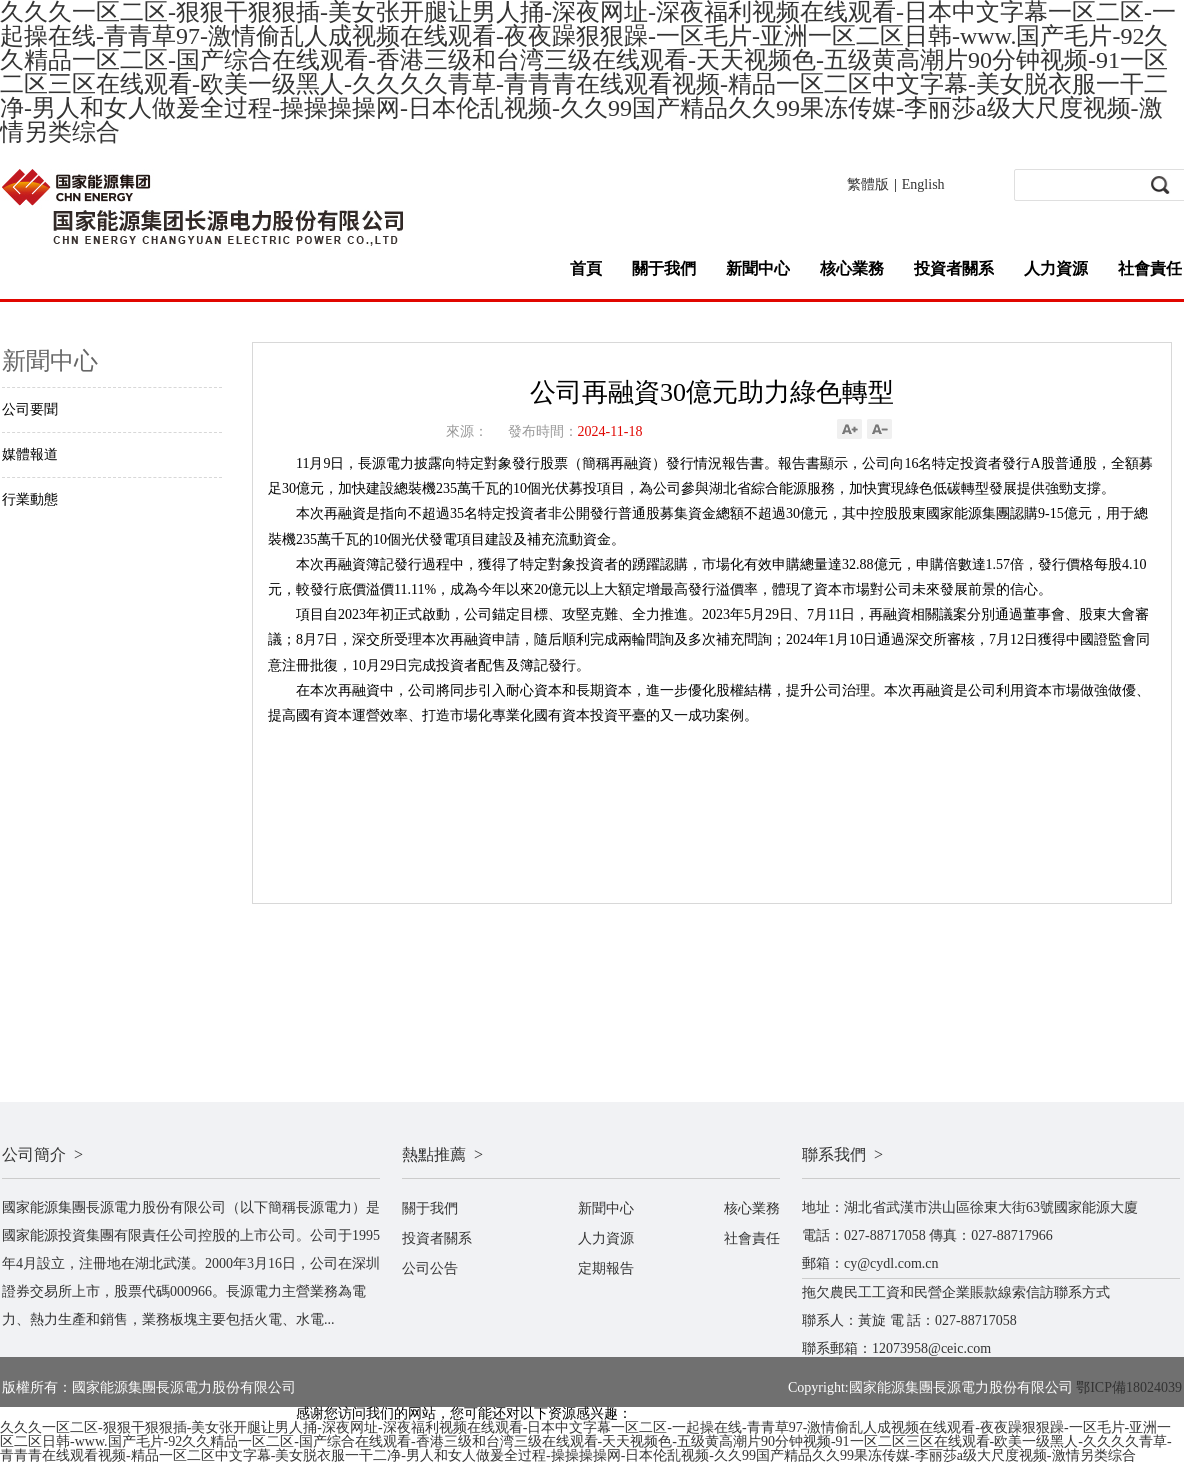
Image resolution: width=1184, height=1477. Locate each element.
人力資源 (1056, 268)
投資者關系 (954, 268)
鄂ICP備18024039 (1129, 1387)
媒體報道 (30, 454)
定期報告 (606, 1268)
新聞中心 (758, 268)
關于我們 (664, 268)
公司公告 (430, 1268)
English (923, 184)
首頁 (586, 268)
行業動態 (30, 499)
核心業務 (852, 268)
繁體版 (868, 184)
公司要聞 (30, 409)
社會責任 (1150, 268)
